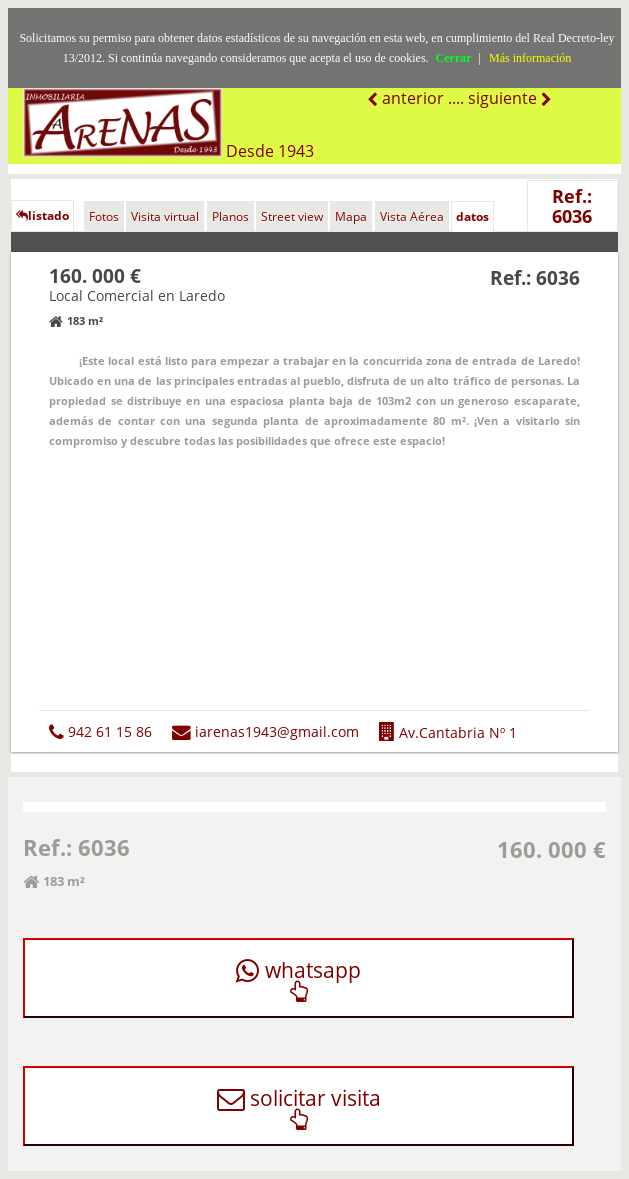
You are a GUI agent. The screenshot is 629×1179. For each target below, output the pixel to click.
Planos (230, 216)
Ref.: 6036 (572, 206)
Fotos (104, 216)
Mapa (351, 216)
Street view (292, 216)
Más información (530, 58)
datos (472, 216)
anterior (411, 98)
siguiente (504, 98)
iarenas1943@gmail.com (265, 731)
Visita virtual (165, 216)
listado (42, 215)
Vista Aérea (412, 216)
